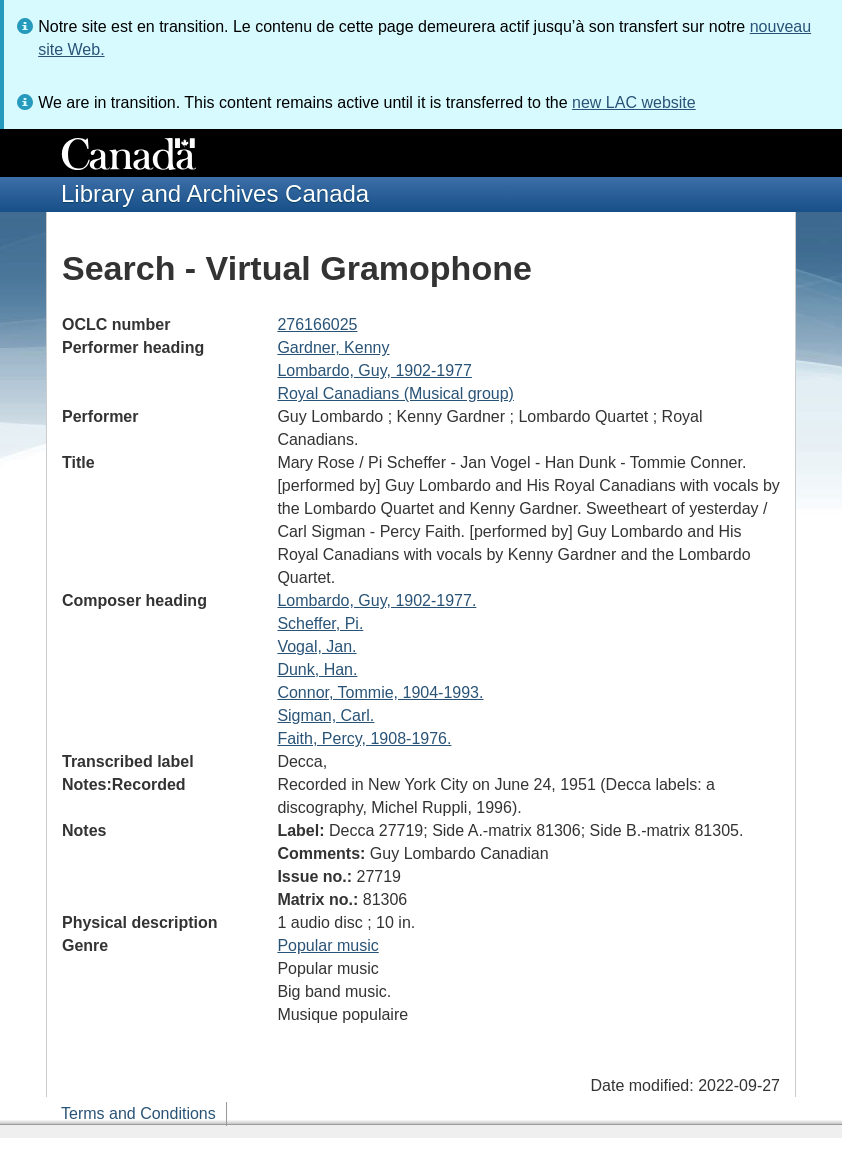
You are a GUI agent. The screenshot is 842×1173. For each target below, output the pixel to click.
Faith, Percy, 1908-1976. (364, 738)
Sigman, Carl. (325, 715)
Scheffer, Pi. (320, 623)
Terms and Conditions (138, 1113)
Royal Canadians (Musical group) (395, 393)
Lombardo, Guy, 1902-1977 (374, 370)
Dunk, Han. (317, 669)
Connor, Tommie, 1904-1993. (380, 692)
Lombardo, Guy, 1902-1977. (376, 600)
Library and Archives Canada (215, 193)
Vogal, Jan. (316, 646)
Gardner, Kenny (333, 347)
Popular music (327, 945)
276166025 (317, 324)
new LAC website (634, 102)
